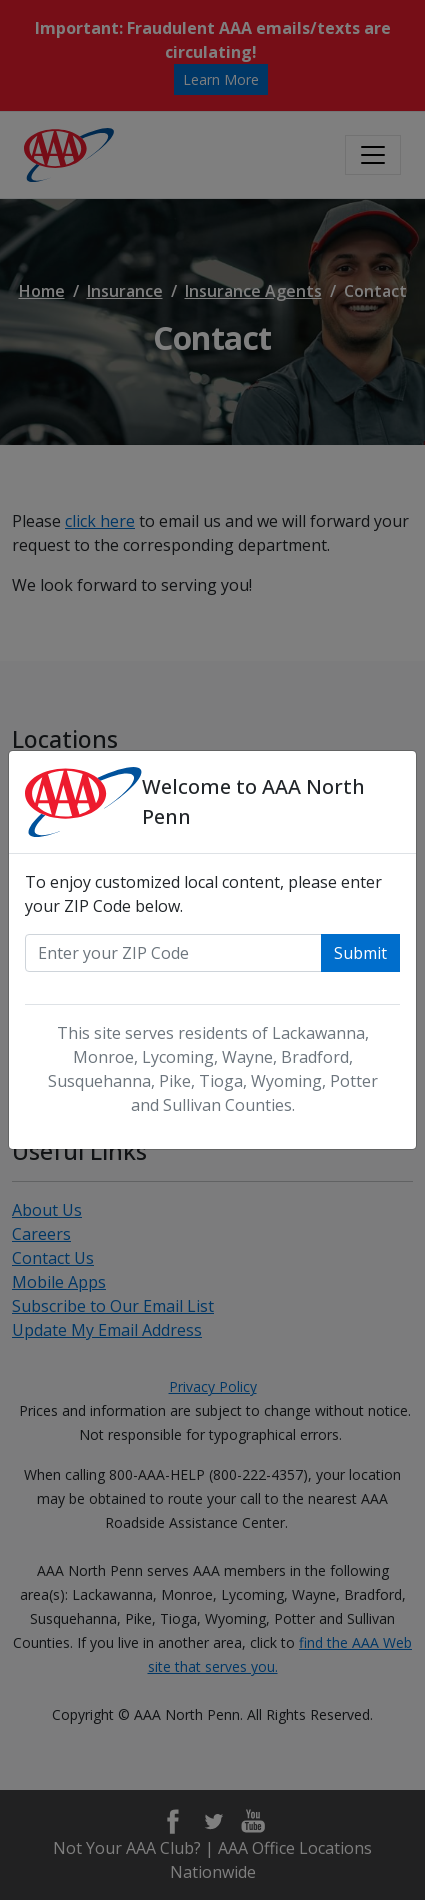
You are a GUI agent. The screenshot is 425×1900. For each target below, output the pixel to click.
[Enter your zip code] (173, 953)
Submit (360, 953)
